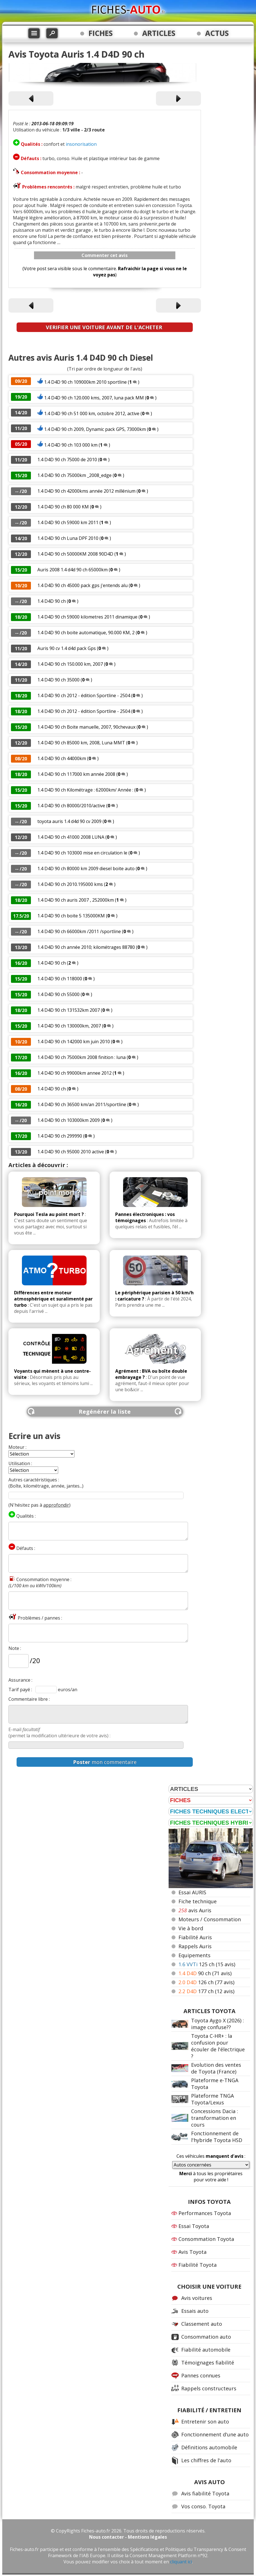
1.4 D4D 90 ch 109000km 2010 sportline (85, 382)
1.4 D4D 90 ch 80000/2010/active (71, 805)
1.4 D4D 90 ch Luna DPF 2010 (68, 538)
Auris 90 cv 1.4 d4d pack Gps (66, 648)
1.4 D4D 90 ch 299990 (59, 1136)
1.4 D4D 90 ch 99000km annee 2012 (74, 1073)
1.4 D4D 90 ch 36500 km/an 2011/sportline (81, 1104)
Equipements (194, 1955)
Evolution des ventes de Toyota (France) (216, 2068)
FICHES (101, 33)
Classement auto (201, 2323)
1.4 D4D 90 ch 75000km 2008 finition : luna (81, 1057)
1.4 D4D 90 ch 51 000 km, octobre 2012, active (91, 413)
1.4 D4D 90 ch (51, 601)
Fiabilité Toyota (197, 2264)
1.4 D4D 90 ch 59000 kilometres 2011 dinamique (87, 617)
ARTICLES (158, 33)
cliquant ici (181, 2562)
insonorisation (81, 144)
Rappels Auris (195, 1946)
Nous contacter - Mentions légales (128, 2537)
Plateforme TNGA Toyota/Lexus (212, 2099)
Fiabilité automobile (205, 2349)
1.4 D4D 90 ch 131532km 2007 (68, 1010)
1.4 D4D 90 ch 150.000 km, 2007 (70, 664)
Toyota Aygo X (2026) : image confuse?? (217, 2024)
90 (205, 1973)
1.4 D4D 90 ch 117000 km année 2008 (76, 774)
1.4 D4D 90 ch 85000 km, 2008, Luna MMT (81, 743)
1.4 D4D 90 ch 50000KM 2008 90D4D (75, 554)
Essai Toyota (193, 2226)
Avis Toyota (192, 2251)
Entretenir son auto (205, 2421)
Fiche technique (197, 1901)
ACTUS (217, 33)
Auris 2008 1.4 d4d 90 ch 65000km (72, 570)
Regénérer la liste (105, 1411)
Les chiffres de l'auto (206, 2460)
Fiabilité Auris (195, 1937)
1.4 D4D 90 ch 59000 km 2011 (67, 522)
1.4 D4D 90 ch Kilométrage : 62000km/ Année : (85, 790)
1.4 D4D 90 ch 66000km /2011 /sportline (79, 931)
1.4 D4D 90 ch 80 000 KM (63, 507)
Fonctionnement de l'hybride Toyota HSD (216, 2136)
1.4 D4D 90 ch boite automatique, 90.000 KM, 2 (86, 632)
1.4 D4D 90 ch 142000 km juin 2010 (73, 1041)
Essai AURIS (192, 1892)
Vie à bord (190, 1928)
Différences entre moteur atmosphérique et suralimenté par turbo (53, 1299)
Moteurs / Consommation (209, 1919)
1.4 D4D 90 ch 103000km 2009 (68, 1120)
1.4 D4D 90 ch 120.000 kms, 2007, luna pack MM (94, 398)
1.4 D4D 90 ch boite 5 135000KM (71, 916)
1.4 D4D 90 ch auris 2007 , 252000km (75, 900)
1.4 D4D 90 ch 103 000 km (71, 445)
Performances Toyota (204, 2213)
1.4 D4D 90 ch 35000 (58, 680)
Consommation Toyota (206, 2239)
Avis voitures (196, 2298)
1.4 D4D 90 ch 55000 (58, 994)
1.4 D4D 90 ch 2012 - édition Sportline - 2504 (83, 695)
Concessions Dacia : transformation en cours (214, 2118)
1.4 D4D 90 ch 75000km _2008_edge (74, 475)
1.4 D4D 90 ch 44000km (62, 758)
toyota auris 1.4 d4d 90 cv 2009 (69, 821)
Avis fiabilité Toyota (205, 2493)
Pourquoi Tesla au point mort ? (49, 1214)
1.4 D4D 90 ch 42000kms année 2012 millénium (86, 491)
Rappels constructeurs (208, 2388)
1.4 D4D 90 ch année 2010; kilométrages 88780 (86, 947)
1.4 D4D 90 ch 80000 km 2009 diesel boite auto (86, 868)
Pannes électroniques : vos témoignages (145, 1217)
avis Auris (194, 1910)
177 (206, 1991)
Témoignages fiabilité (207, 2362)
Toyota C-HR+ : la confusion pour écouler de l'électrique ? (218, 2045)
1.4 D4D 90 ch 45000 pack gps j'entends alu (82, 585)
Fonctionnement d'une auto (215, 2434)
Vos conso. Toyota (203, 2506)
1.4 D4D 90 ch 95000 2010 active (70, 1152)
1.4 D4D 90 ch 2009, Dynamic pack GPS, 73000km (95, 429)
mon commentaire (105, 1762)
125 (206, 1964)
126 (206, 1982)
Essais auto (195, 2310)
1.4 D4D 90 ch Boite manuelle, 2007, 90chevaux (86, 727)
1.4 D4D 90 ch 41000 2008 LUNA (70, 837)
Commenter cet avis (104, 255)
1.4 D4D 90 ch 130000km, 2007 (69, 1026)
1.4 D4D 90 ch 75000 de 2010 (67, 459)
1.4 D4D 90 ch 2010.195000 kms (70, 884)
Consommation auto (206, 2336)
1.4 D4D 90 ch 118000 (59, 979)
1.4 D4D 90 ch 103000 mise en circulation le (82, 853)
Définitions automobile (209, 2447)
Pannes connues (200, 2375)
